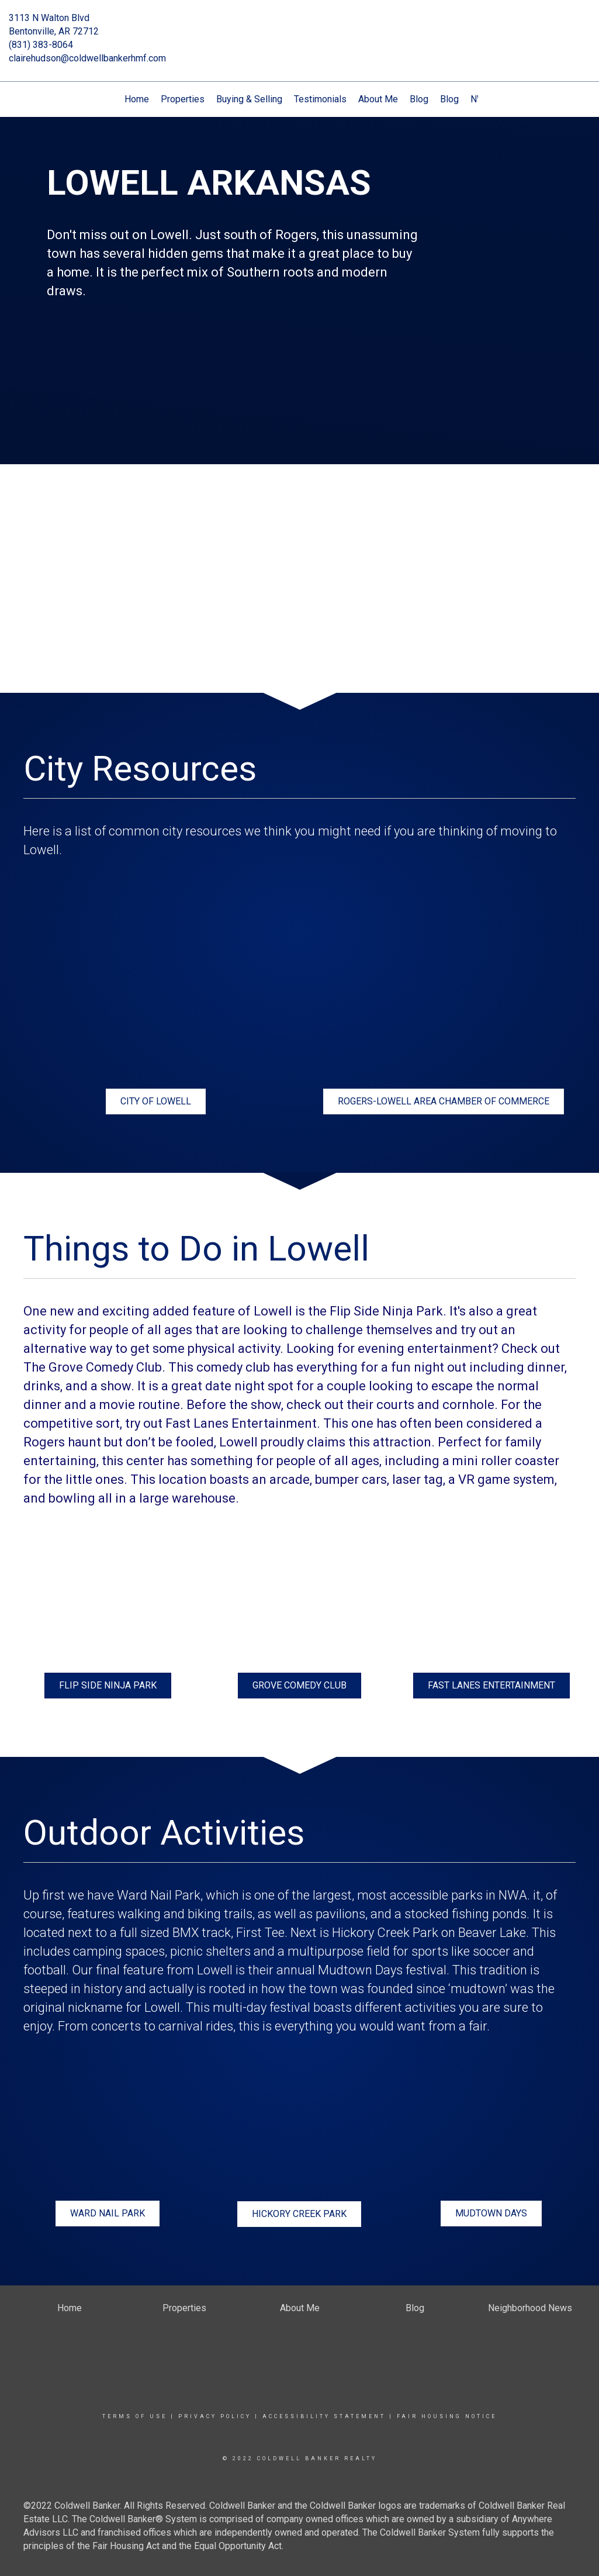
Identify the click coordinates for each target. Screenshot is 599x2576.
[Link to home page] (300, 26)
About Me (378, 99)
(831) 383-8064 (41, 44)
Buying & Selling (249, 99)
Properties (183, 99)
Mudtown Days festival (382, 1970)
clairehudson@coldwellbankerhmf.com (87, 58)
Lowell (215, 1970)
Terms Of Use (134, 2416)
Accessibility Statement (324, 2416)
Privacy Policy (214, 2416)
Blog (419, 99)
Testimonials (320, 99)
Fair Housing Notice (447, 2416)
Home (136, 99)
